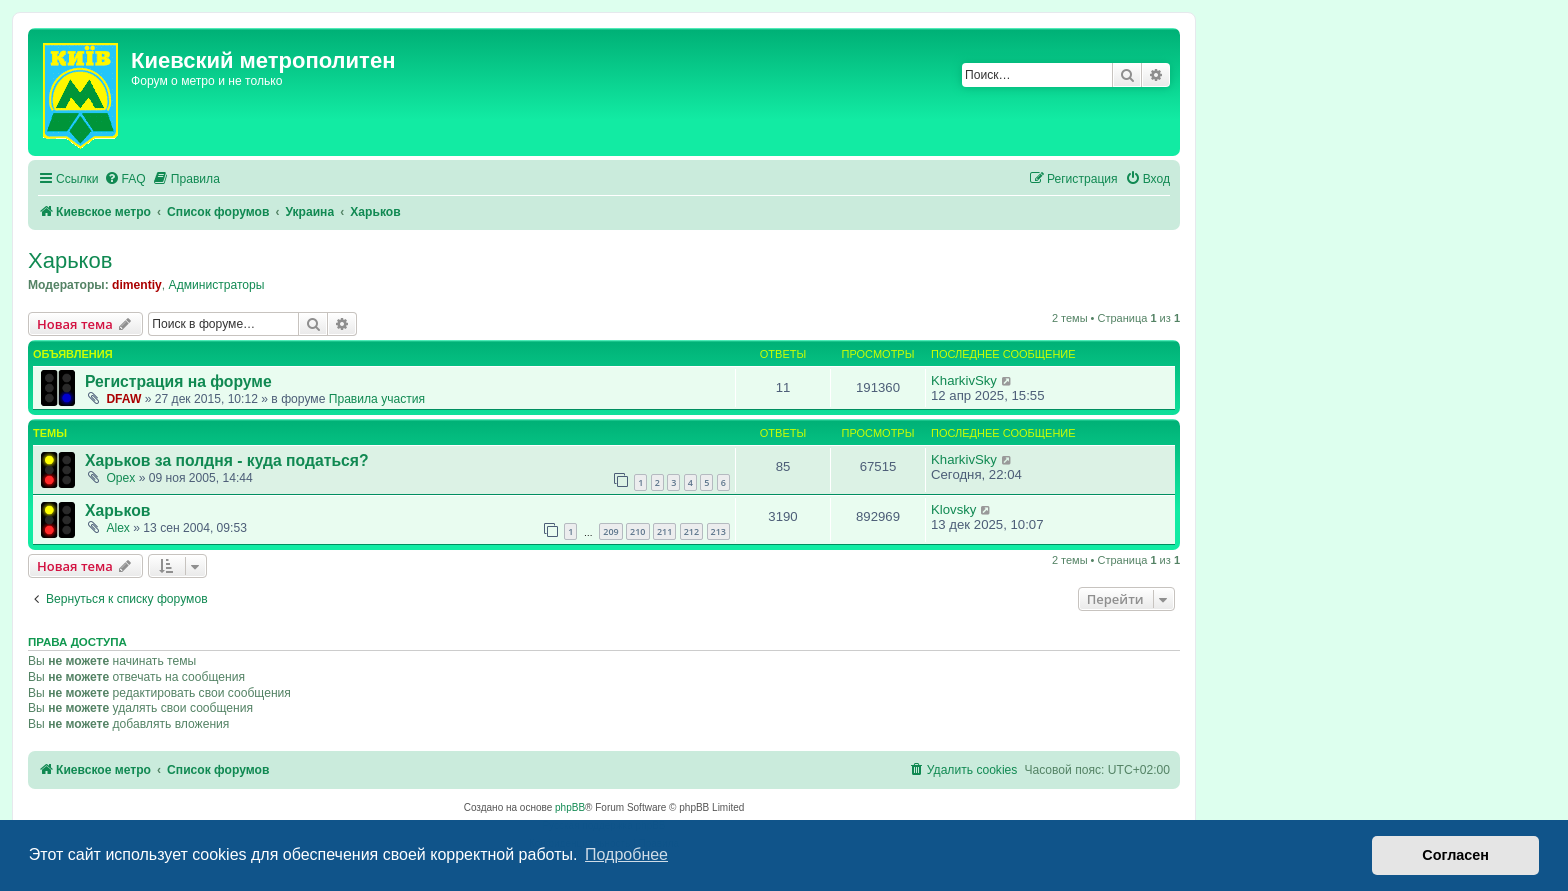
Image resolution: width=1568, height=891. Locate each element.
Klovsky (953, 509)
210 (637, 531)
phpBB (570, 807)
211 (664, 531)
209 (610, 531)
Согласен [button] (1455, 855)
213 (718, 531)
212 (691, 531)
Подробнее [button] (626, 854)
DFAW (123, 399)
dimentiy (137, 285)
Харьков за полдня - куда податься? (227, 460)
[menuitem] (125, 179)
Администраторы (217, 285)
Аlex (118, 528)
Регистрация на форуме (178, 381)
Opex (120, 478)
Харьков (70, 260)
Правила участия (377, 399)
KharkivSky (964, 380)
